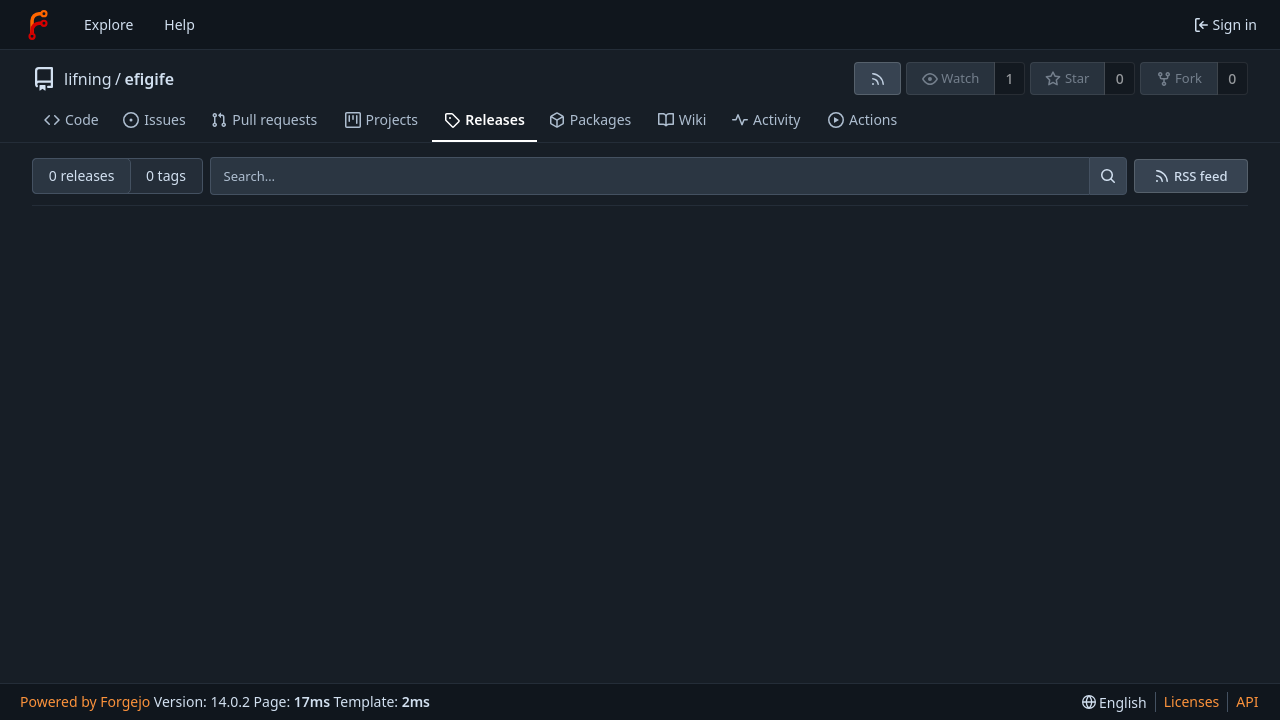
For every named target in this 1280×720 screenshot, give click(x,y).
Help (179, 24)
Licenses (1192, 701)
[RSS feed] (877, 78)
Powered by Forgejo (85, 701)
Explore (108, 24)
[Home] (38, 25)
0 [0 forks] (1232, 78)
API (1247, 701)
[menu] (1114, 702)
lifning (88, 79)
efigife (149, 79)
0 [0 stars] (1120, 78)
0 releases (82, 175)
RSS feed (1201, 176)
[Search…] (1108, 176)
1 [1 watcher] (1010, 78)
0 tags (166, 175)
